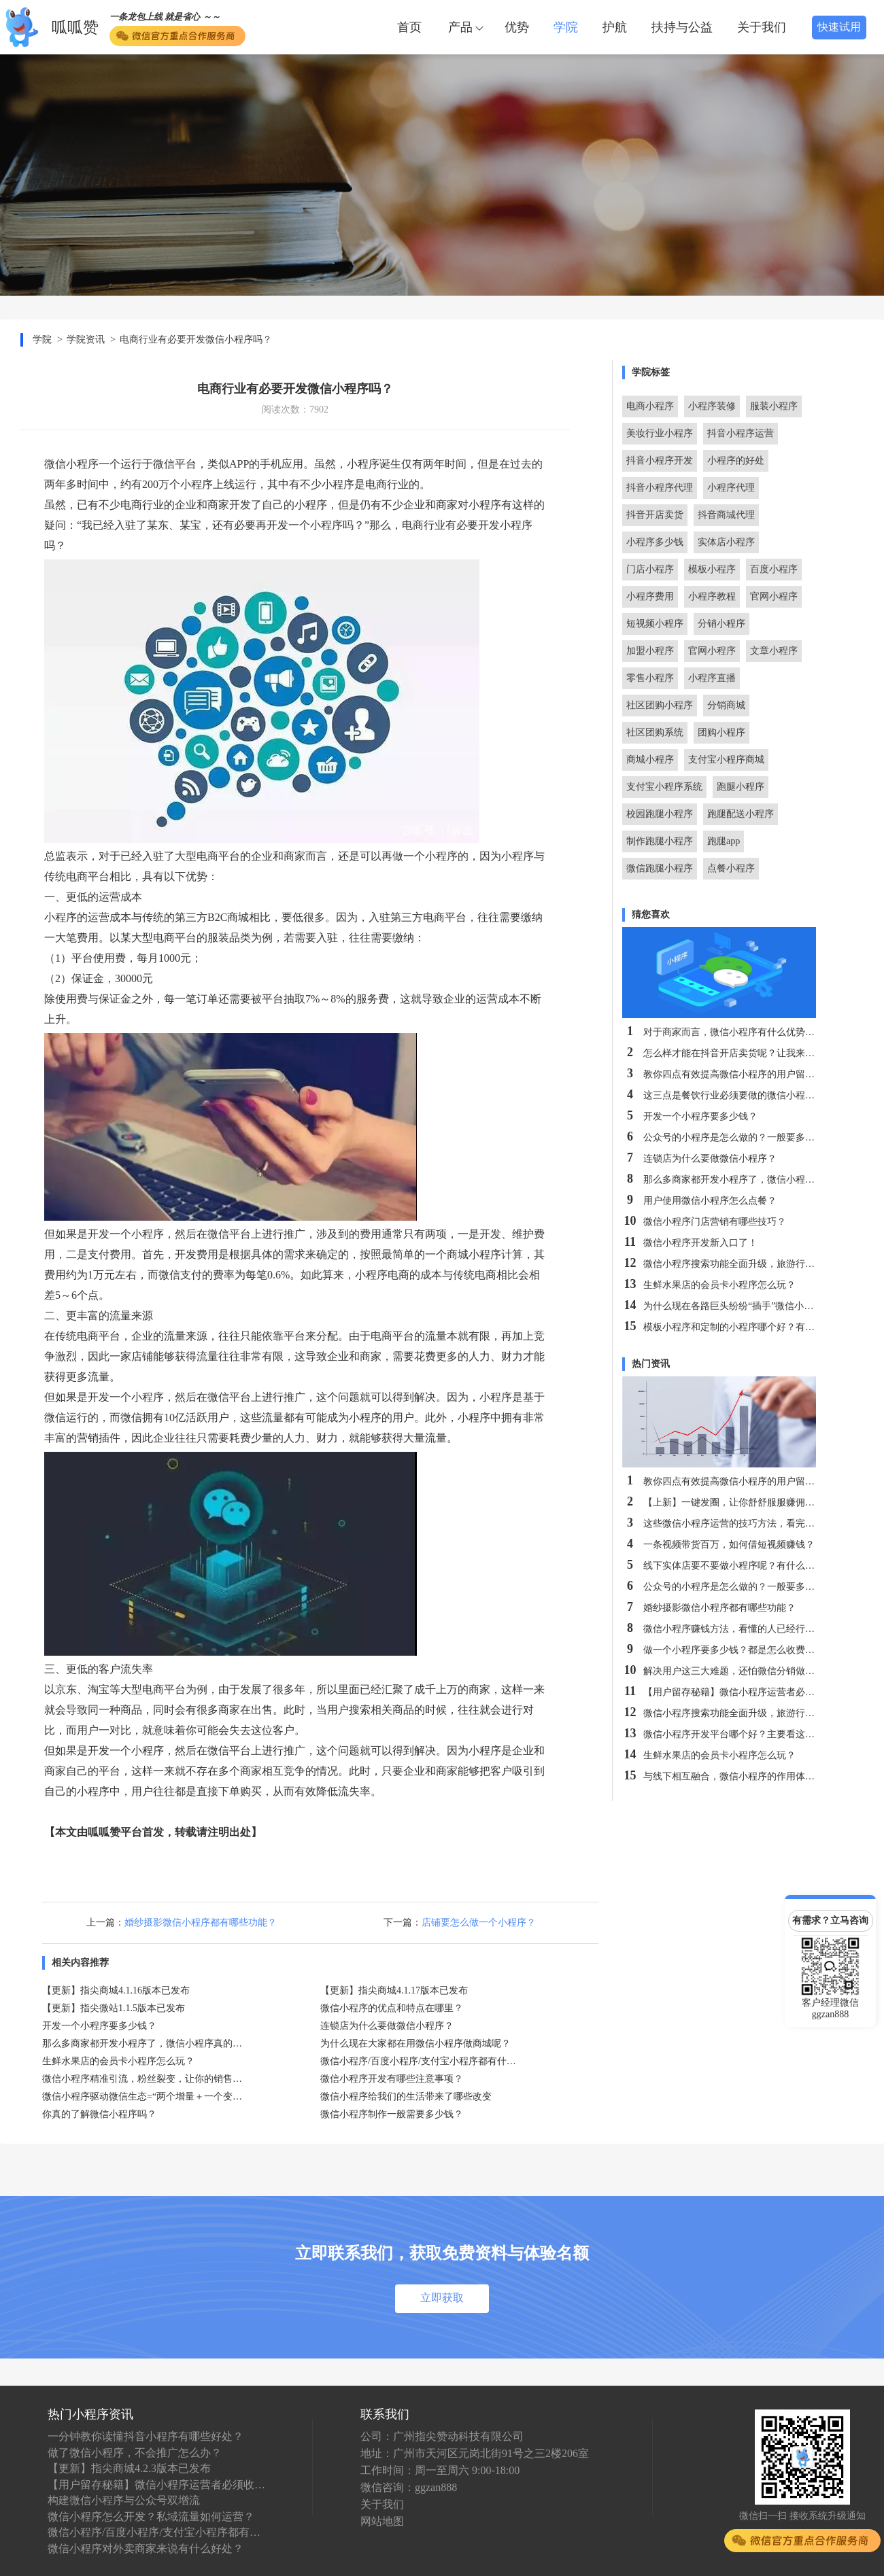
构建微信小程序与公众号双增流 (124, 2500)
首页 (409, 27)
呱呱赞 (75, 27)
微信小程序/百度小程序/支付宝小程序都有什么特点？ (156, 2532)
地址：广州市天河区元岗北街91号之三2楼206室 (474, 2453)
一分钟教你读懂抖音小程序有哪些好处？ (145, 2436)
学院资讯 (86, 339)
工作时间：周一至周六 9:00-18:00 (440, 2470)
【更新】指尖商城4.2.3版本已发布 (129, 2468)
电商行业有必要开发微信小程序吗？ (196, 339)
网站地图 (382, 2521)
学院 (566, 27)
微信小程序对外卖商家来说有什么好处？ (145, 2548)
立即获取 (442, 2297)
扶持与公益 (682, 27)
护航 (614, 27)
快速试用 (839, 27)
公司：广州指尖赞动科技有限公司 (442, 2436)
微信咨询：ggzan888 (408, 2487)
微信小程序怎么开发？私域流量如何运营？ (151, 2516)
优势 (517, 27)
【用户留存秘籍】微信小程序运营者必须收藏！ (156, 2484)
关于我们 (761, 27)
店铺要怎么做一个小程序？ (479, 1922)
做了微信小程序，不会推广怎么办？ (135, 2452)
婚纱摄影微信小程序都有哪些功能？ (200, 1922)
